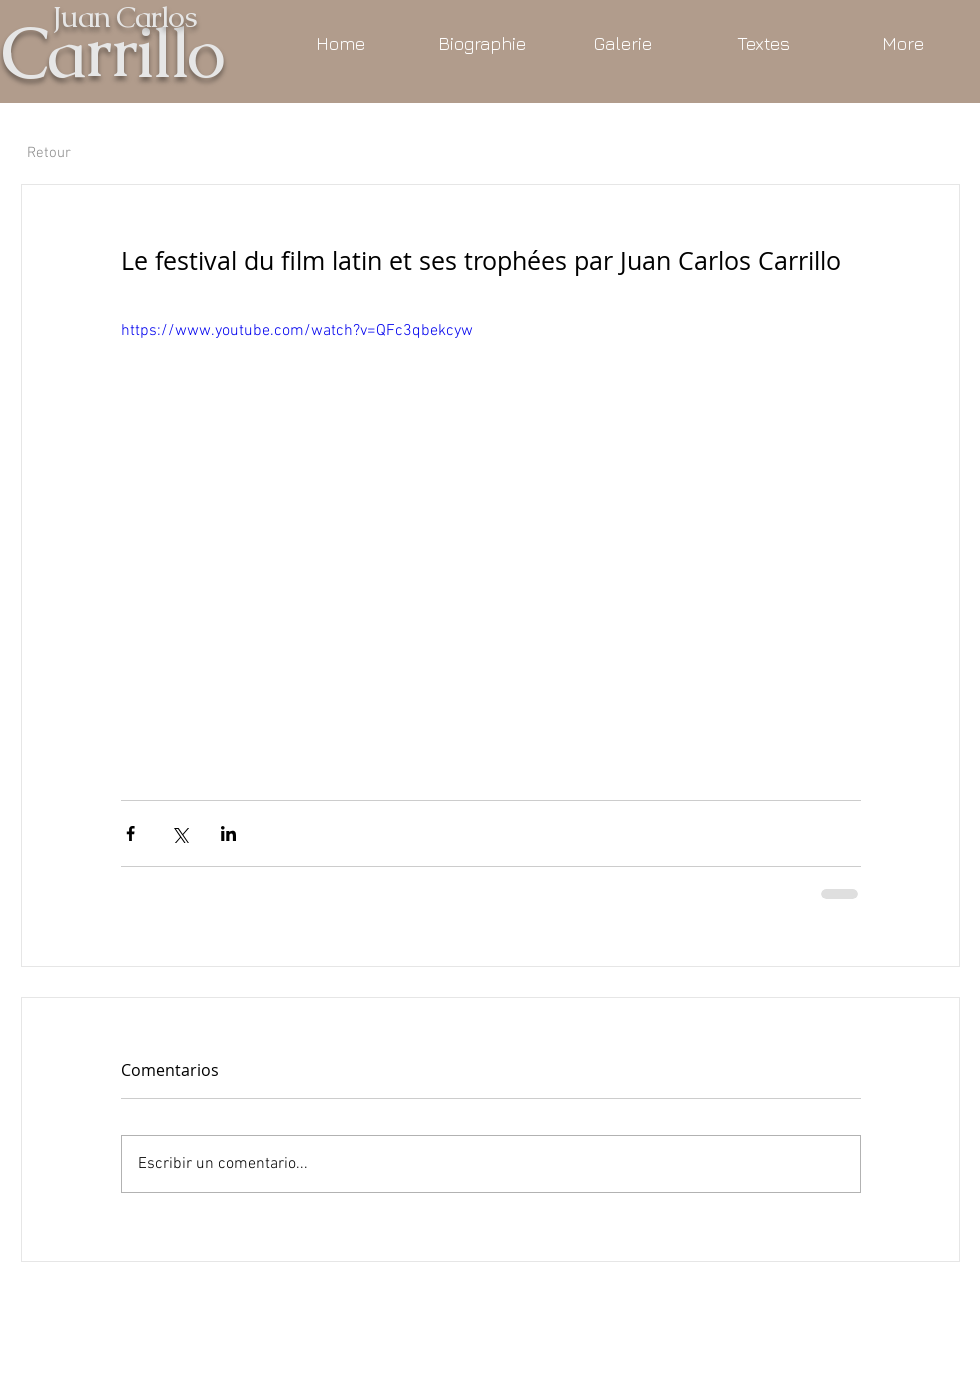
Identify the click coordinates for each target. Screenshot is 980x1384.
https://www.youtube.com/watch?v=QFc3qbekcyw (297, 331)
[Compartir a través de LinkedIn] (228, 833)
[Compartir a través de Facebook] (130, 833)
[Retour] (49, 153)
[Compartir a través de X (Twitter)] (179, 833)
